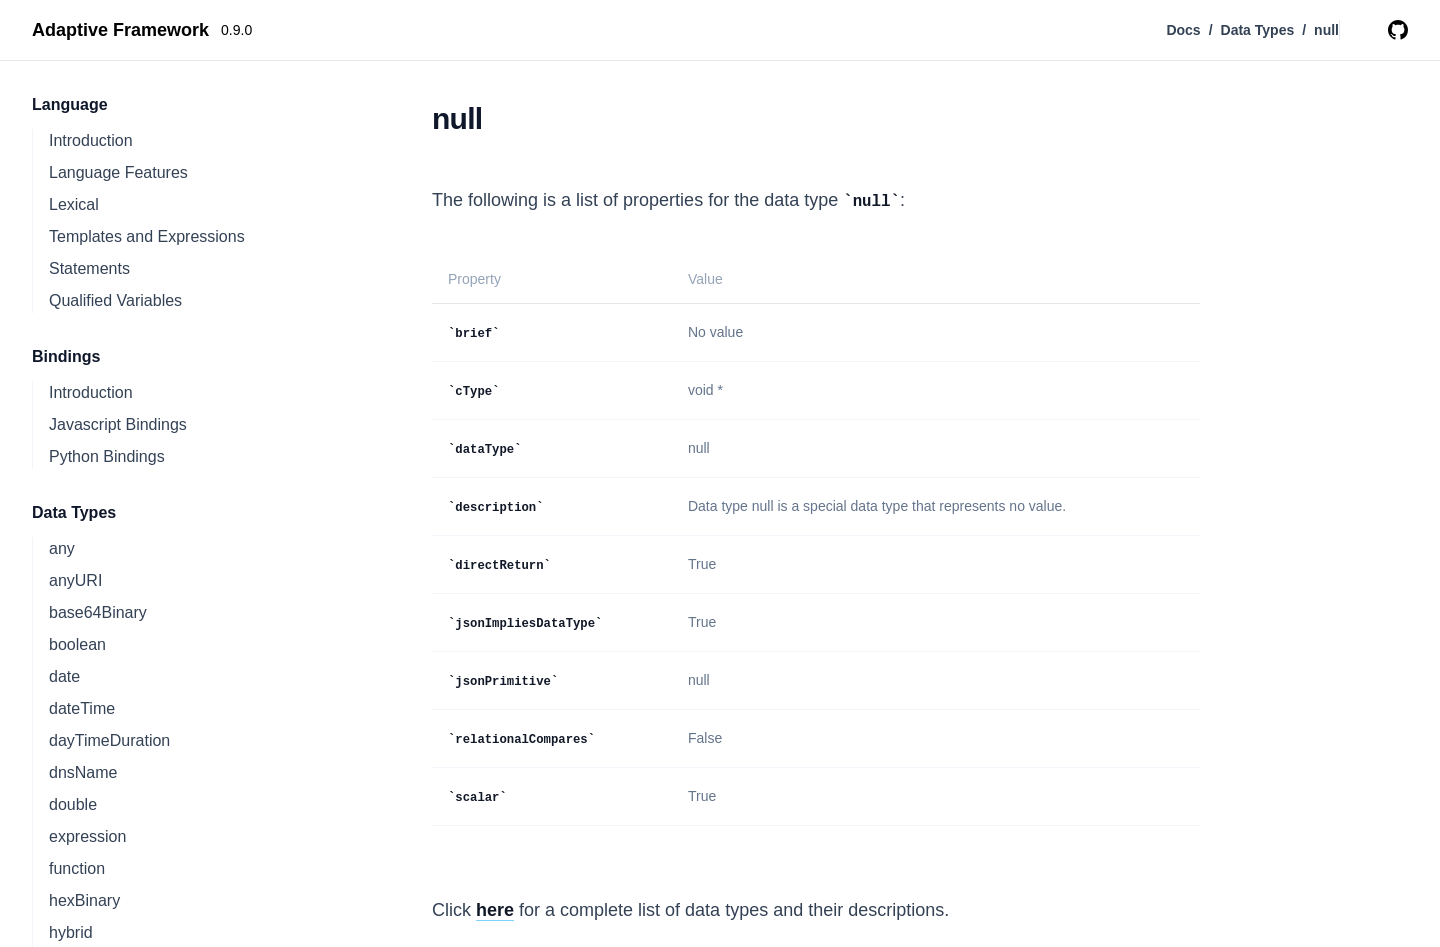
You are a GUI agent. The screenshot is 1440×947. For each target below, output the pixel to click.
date (64, 676)
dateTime (82, 708)
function (77, 868)
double (73, 804)
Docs (1183, 30)
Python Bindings (107, 456)
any (62, 548)
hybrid (71, 932)
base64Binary (98, 612)
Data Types (1258, 30)
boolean (77, 644)
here (495, 910)
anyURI (75, 580)
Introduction (91, 140)
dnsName (83, 772)
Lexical (74, 204)
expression (87, 836)
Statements (89, 268)
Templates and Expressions (147, 236)
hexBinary (84, 900)
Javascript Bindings (118, 424)
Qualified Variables (115, 300)
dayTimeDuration (109, 740)
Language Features (118, 172)
